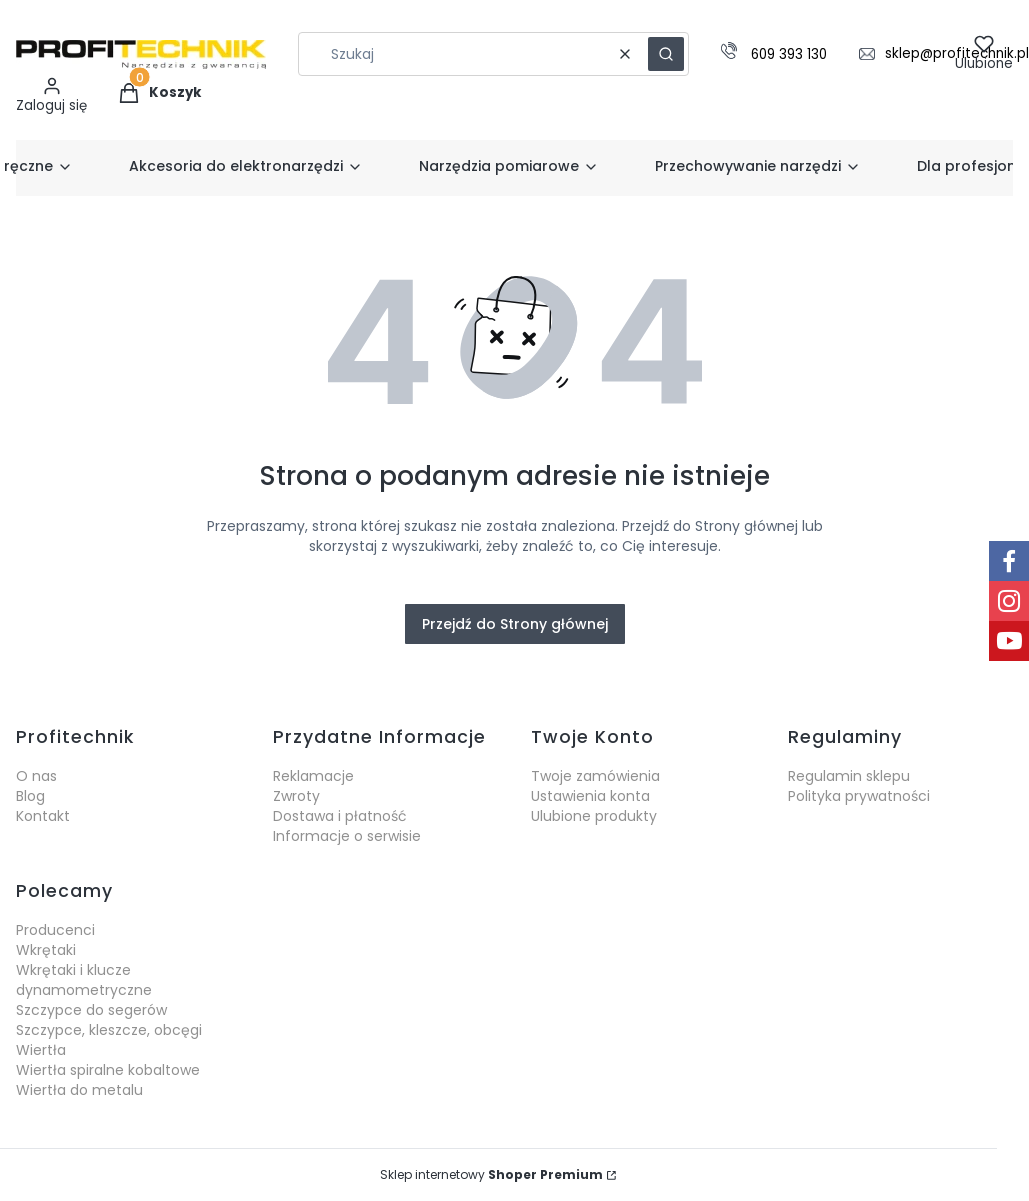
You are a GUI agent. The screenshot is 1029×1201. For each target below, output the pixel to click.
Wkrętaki (46, 950)
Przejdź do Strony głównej (515, 624)
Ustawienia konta (590, 796)
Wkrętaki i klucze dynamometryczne (84, 980)
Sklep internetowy (491, 1174)
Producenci (55, 930)
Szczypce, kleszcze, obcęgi (109, 1030)
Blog (30, 796)
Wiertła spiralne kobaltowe (108, 1070)
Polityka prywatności (859, 796)
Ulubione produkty (594, 816)
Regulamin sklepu (849, 776)
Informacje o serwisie (347, 836)
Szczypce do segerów (91, 1010)
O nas (36, 776)
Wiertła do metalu (79, 1090)
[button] (666, 54)
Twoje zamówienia (595, 776)
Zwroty (296, 796)
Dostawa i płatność (340, 816)
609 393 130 (789, 55)
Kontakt (43, 816)
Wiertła (41, 1050)
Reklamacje (313, 776)
